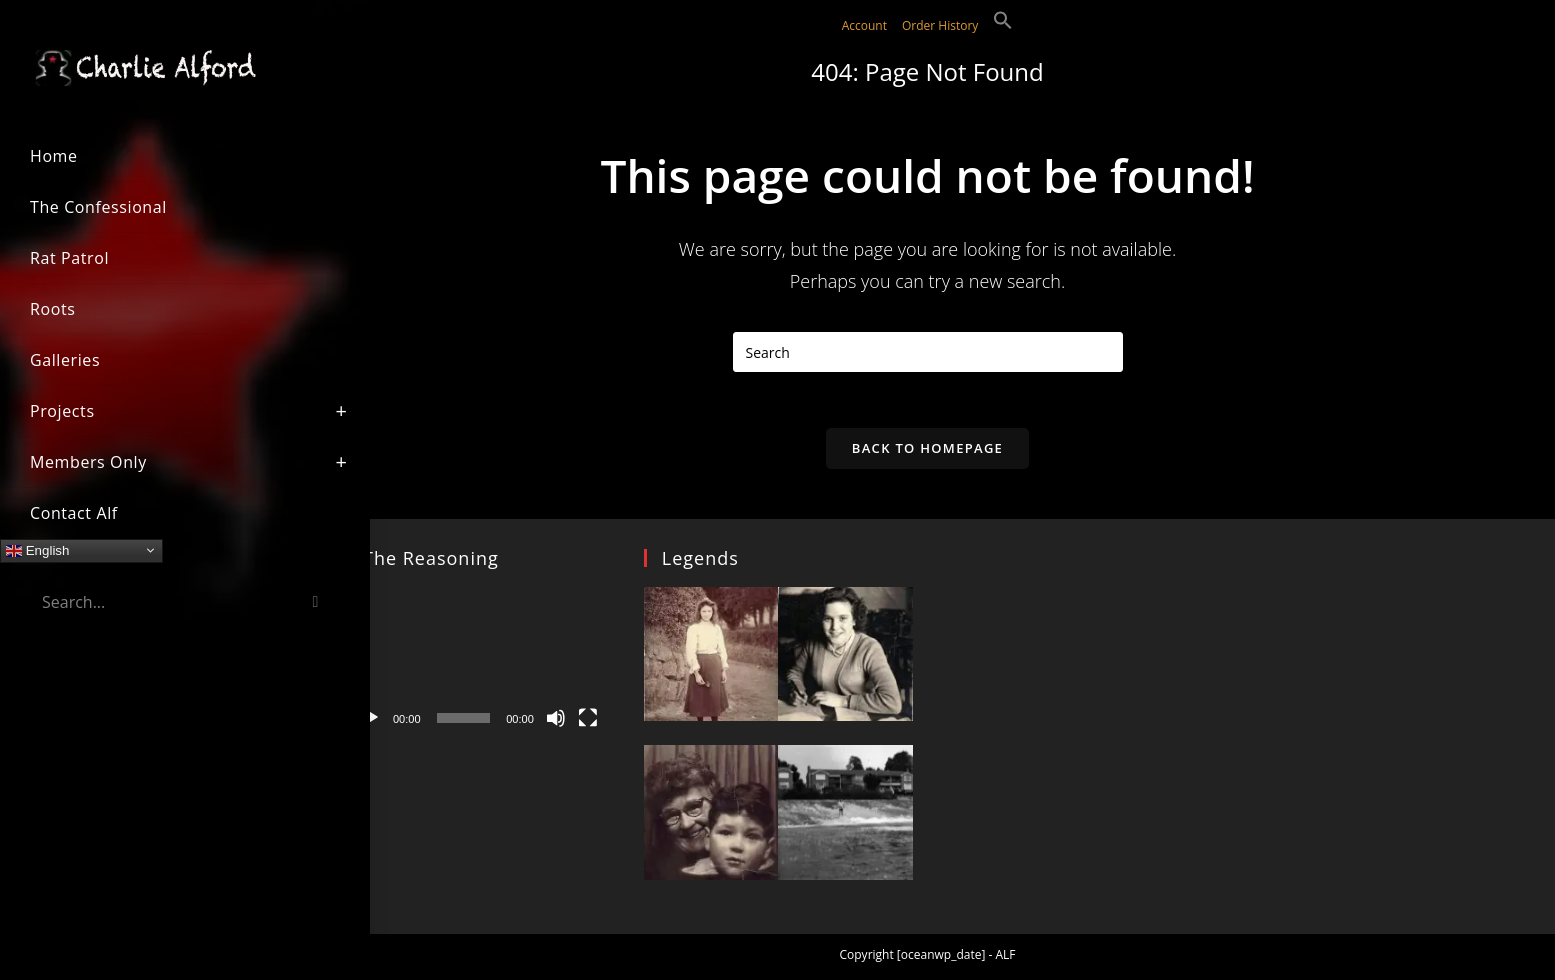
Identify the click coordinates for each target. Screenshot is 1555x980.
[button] (1003, 25)
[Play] (371, 723)
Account (864, 25)
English (37, 550)
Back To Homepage (927, 452)
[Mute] (556, 723)
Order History (940, 25)
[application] (479, 666)
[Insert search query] (928, 352)
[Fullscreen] (588, 723)
